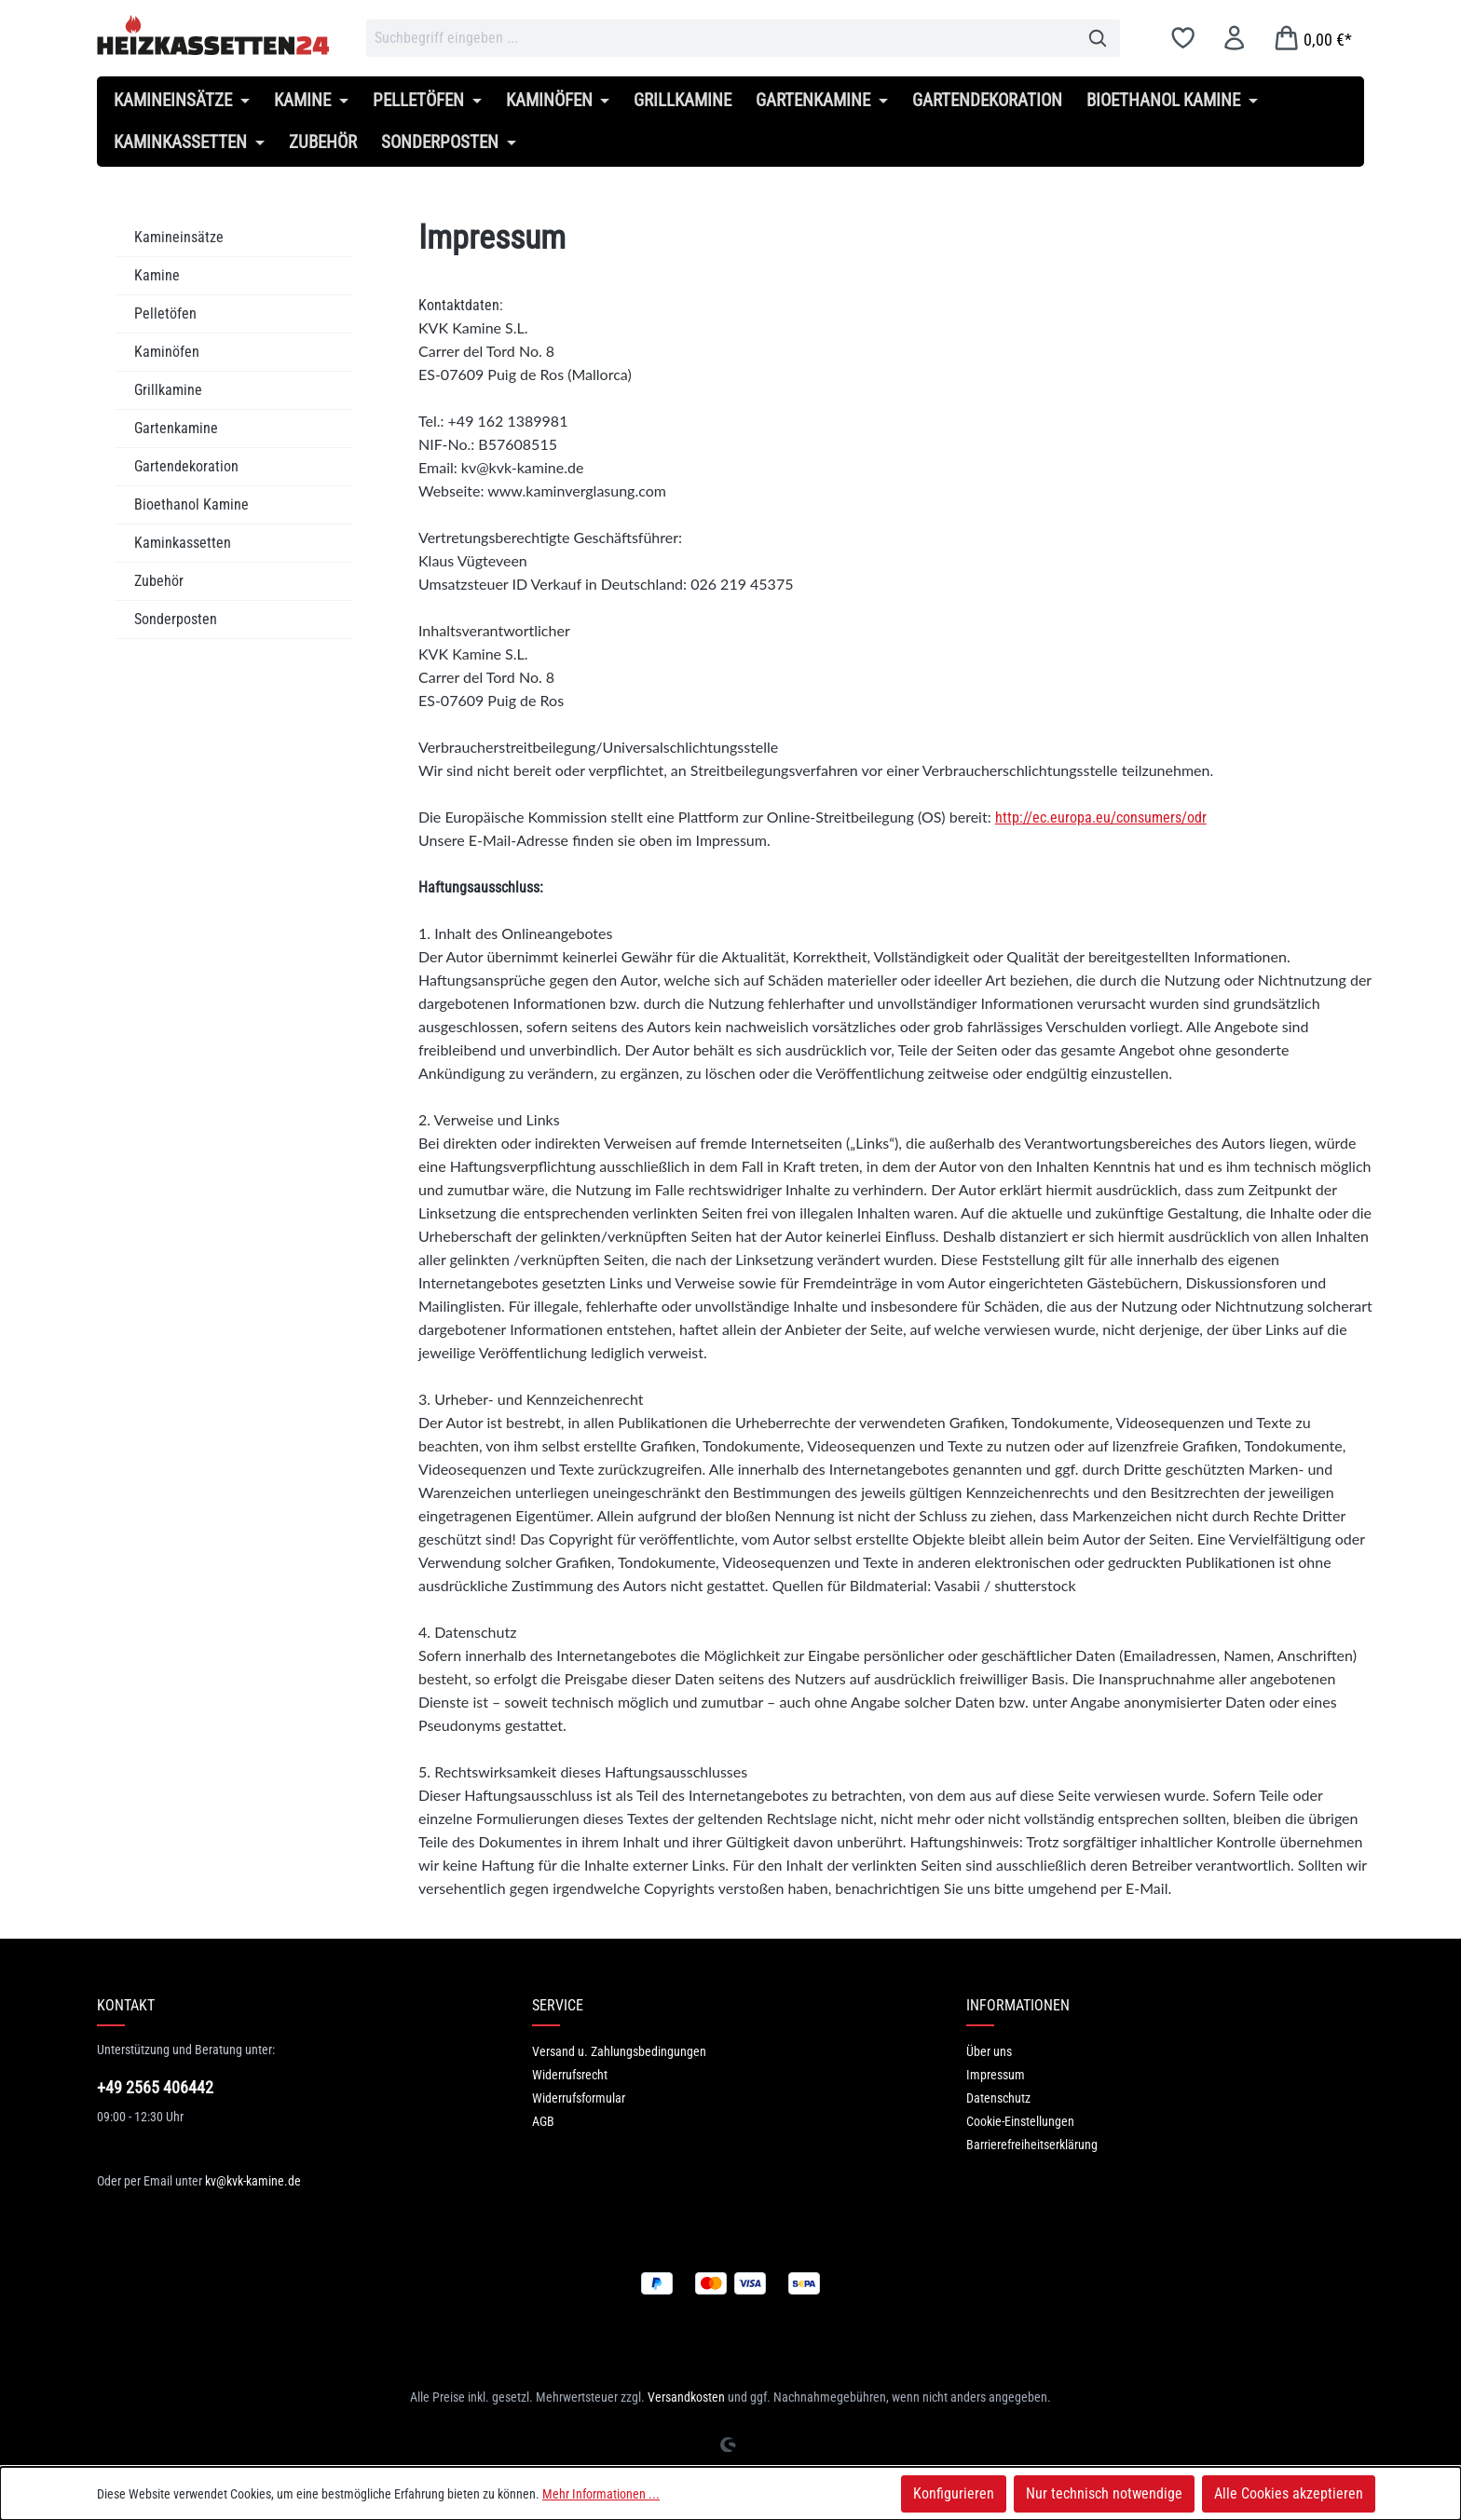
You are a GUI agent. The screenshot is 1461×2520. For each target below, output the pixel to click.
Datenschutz (998, 2098)
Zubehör (159, 581)
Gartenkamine (176, 428)
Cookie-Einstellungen (1020, 2121)
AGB (543, 2121)
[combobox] (721, 38)
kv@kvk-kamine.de (253, 2180)
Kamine (157, 275)
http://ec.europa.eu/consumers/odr (1101, 817)
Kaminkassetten (182, 543)
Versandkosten (686, 2397)
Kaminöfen (166, 352)
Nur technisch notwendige (1104, 2493)
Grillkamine (168, 390)
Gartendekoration (186, 466)
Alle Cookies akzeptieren (1288, 2493)
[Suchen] (1098, 38)
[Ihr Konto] (1234, 38)
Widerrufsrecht (570, 2074)
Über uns (989, 2051)
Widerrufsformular (578, 2098)
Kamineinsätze (179, 237)
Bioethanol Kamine (191, 504)
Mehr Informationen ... (601, 2493)
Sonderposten (175, 619)
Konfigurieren (953, 2493)
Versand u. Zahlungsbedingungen (619, 2051)
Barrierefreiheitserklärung (1032, 2144)
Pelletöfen (165, 313)
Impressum (995, 2074)
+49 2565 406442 (155, 2087)
